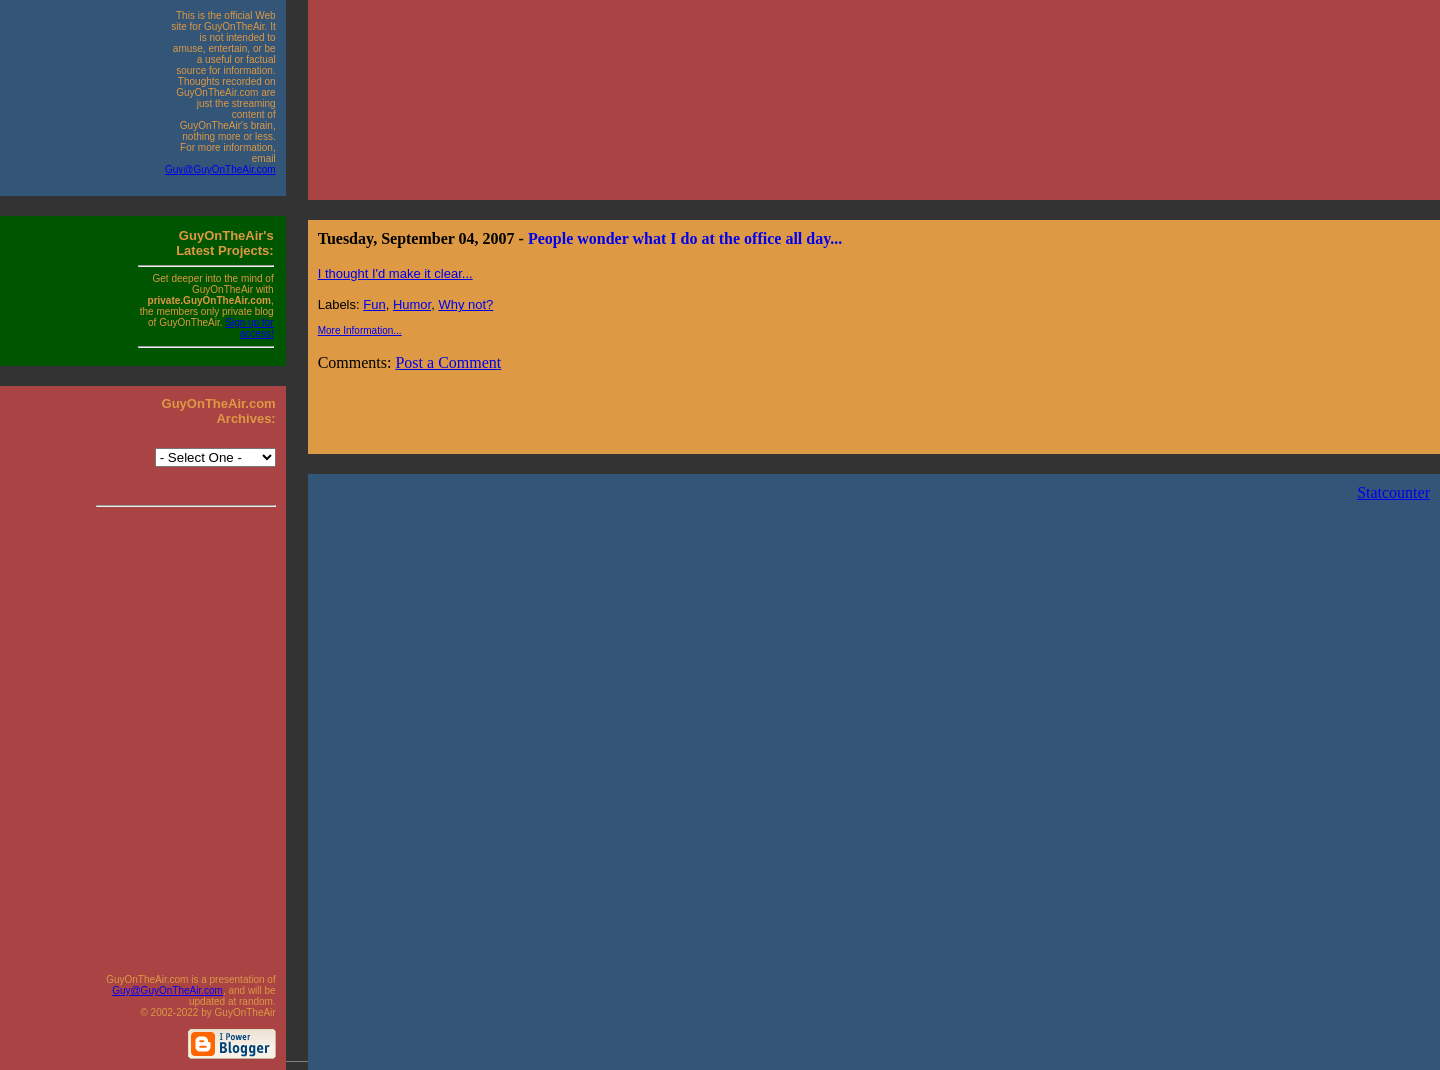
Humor (412, 304)
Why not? (465, 304)
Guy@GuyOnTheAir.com (220, 169)
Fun (374, 304)
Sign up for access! (249, 328)
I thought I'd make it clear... (395, 273)
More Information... (360, 330)
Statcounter (1393, 492)
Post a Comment (448, 362)
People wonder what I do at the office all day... (685, 238)
